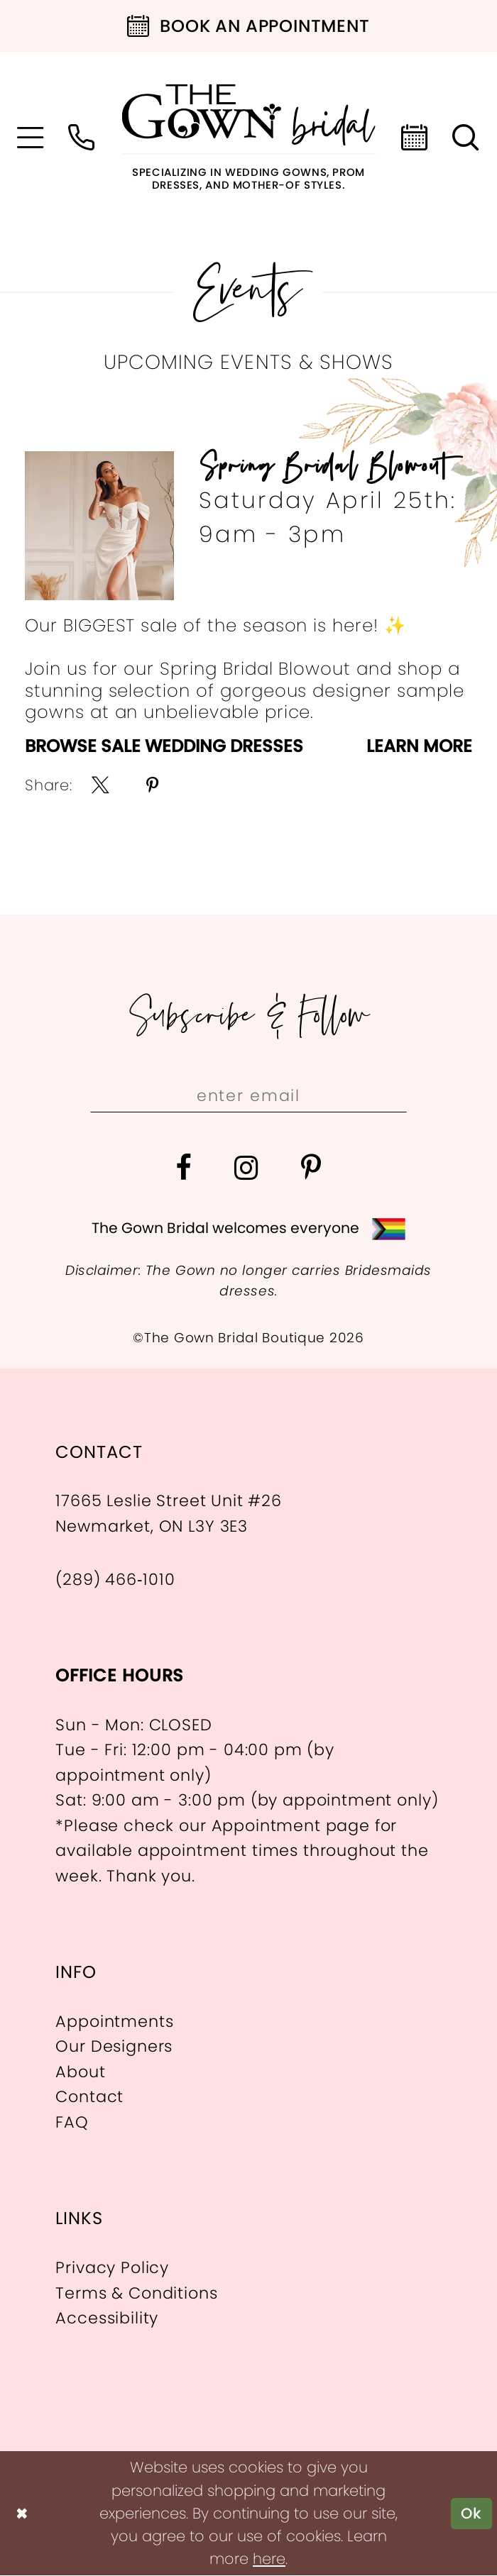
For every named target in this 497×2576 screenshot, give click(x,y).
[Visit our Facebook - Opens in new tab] (183, 1168)
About (80, 2071)
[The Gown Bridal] (249, 137)
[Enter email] (248, 1095)
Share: (48, 785)
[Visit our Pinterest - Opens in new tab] (311, 1168)
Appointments (114, 2021)
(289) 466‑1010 (115, 1579)
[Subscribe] (385, 1095)
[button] (30, 138)
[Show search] (465, 138)
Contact (89, 2097)
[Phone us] (82, 138)
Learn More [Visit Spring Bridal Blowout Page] (419, 747)
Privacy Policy (112, 2267)
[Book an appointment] (248, 26)
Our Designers (114, 2046)
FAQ (72, 2122)
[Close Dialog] (22, 2514)
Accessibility (106, 2317)
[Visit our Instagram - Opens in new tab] (246, 1168)
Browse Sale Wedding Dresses (164, 747)
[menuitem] (30, 138)
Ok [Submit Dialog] (471, 2513)
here (269, 2558)
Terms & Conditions (136, 2293)
